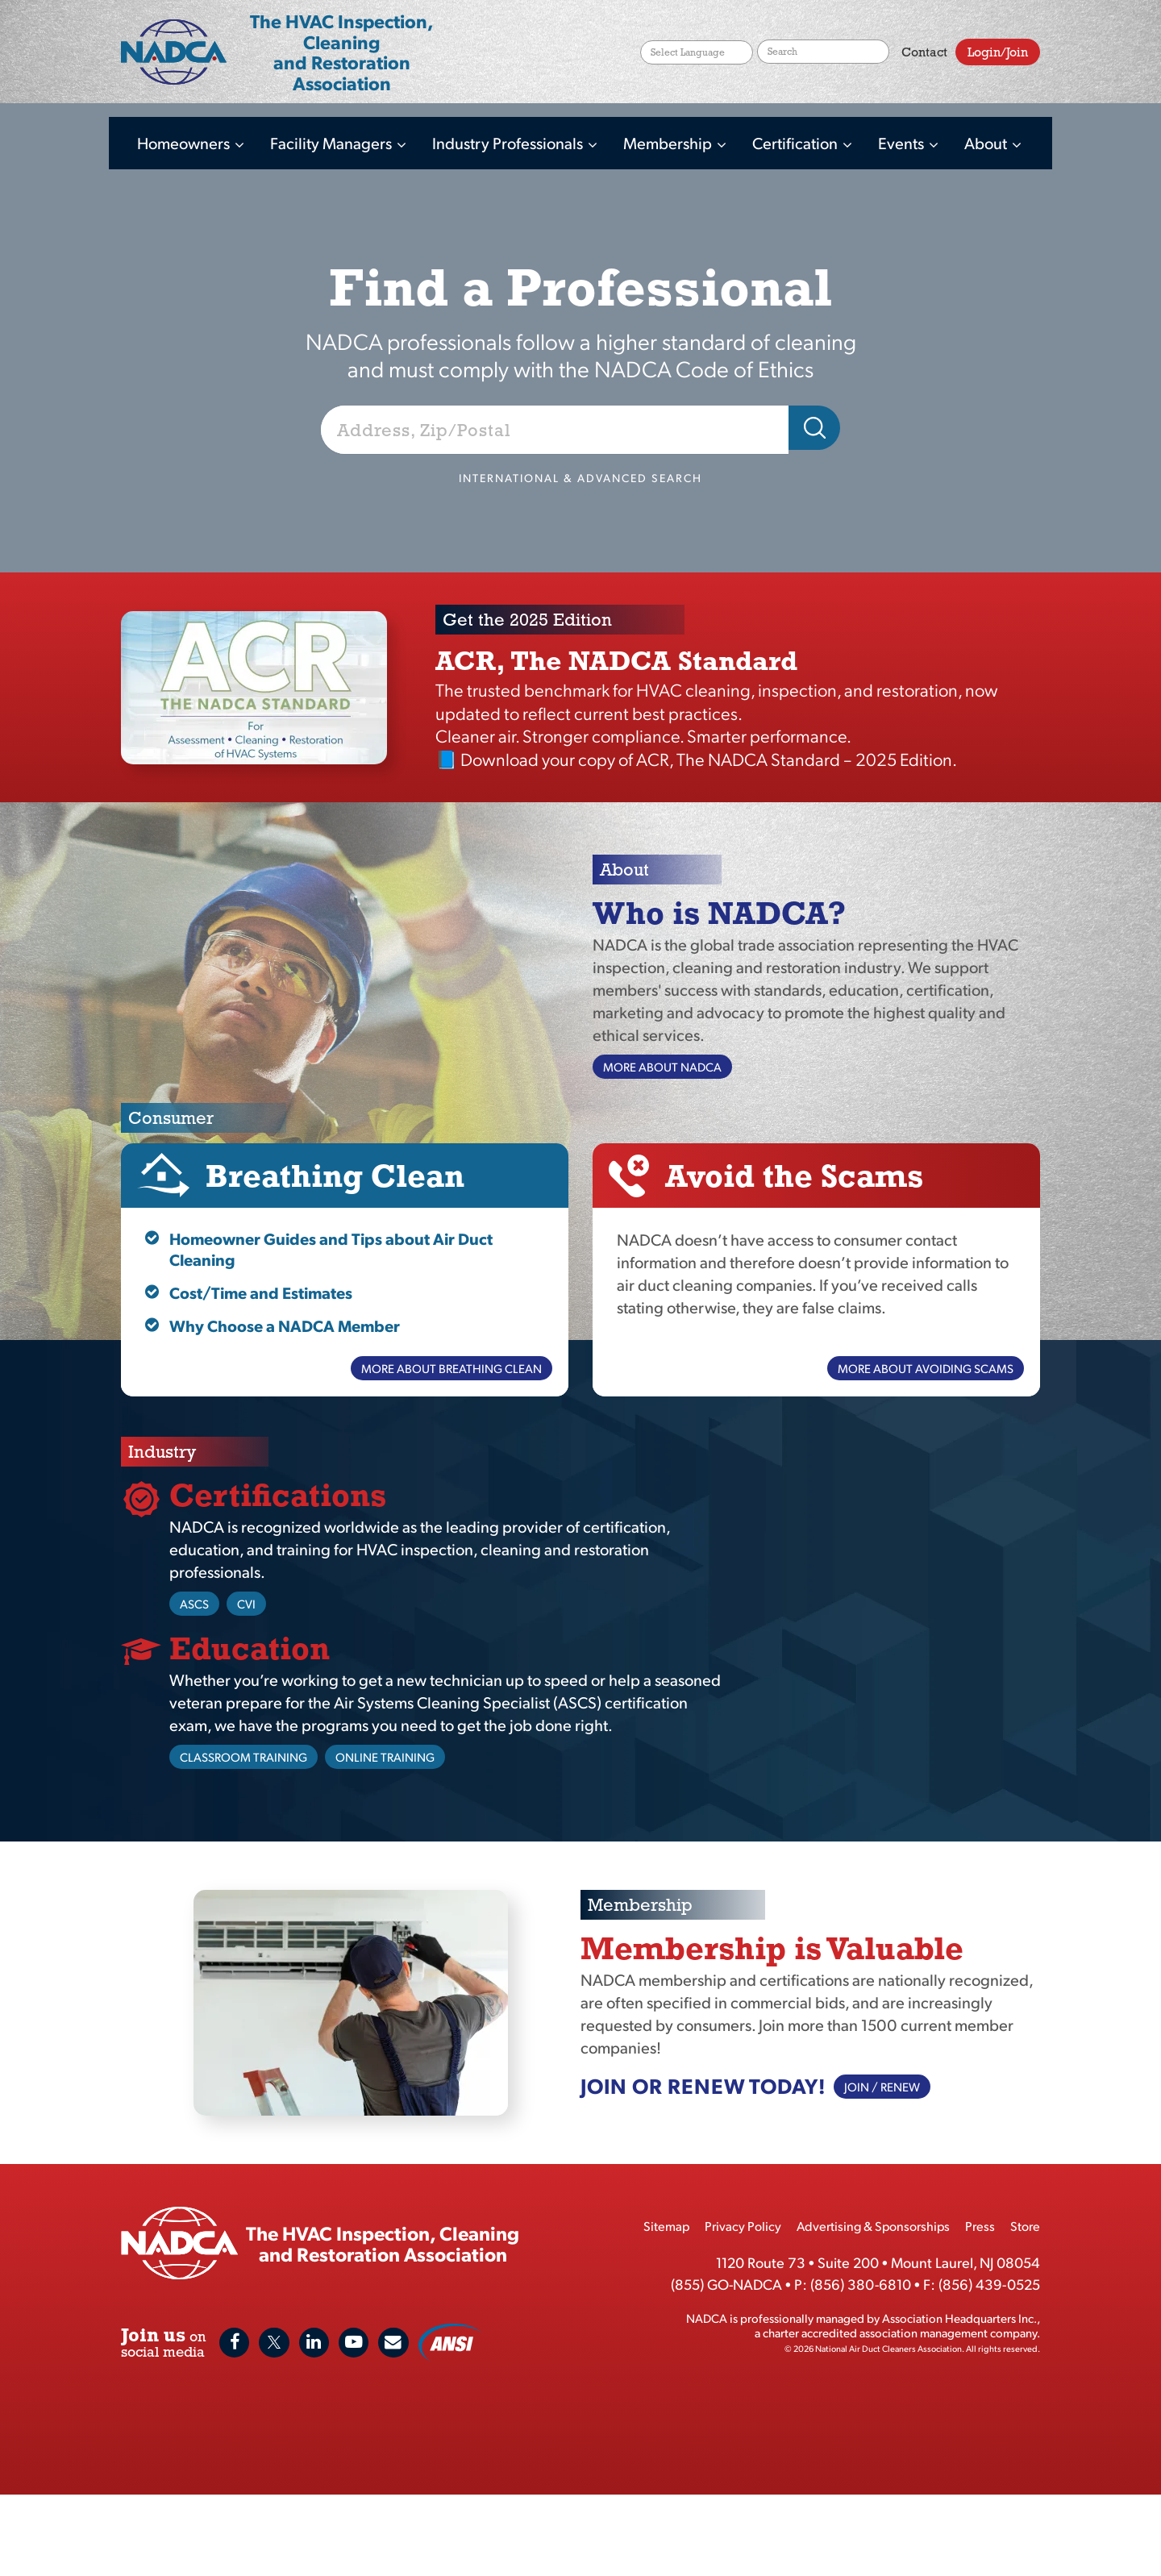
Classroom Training (243, 1756)
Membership (669, 142)
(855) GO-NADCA (726, 2283)
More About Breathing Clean (451, 1367)
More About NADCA (662, 1066)
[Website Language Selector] (696, 59)
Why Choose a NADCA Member (284, 1325)
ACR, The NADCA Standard (616, 660)
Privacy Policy (743, 2225)
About (987, 142)
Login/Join (998, 58)
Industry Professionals (509, 142)
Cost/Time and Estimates (260, 1292)
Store (1025, 2225)
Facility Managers (332, 142)
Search (877, 59)
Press (980, 2225)
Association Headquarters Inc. (959, 2317)
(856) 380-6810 (860, 2283)
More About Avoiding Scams (925, 1367)
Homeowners (185, 142)
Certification (796, 142)
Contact (924, 58)
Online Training (385, 1756)
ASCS (194, 1603)
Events (902, 142)
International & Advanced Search (580, 478)
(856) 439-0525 (989, 2283)
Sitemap (666, 2225)
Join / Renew (882, 2086)
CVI (246, 1603)
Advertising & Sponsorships (873, 2225)
